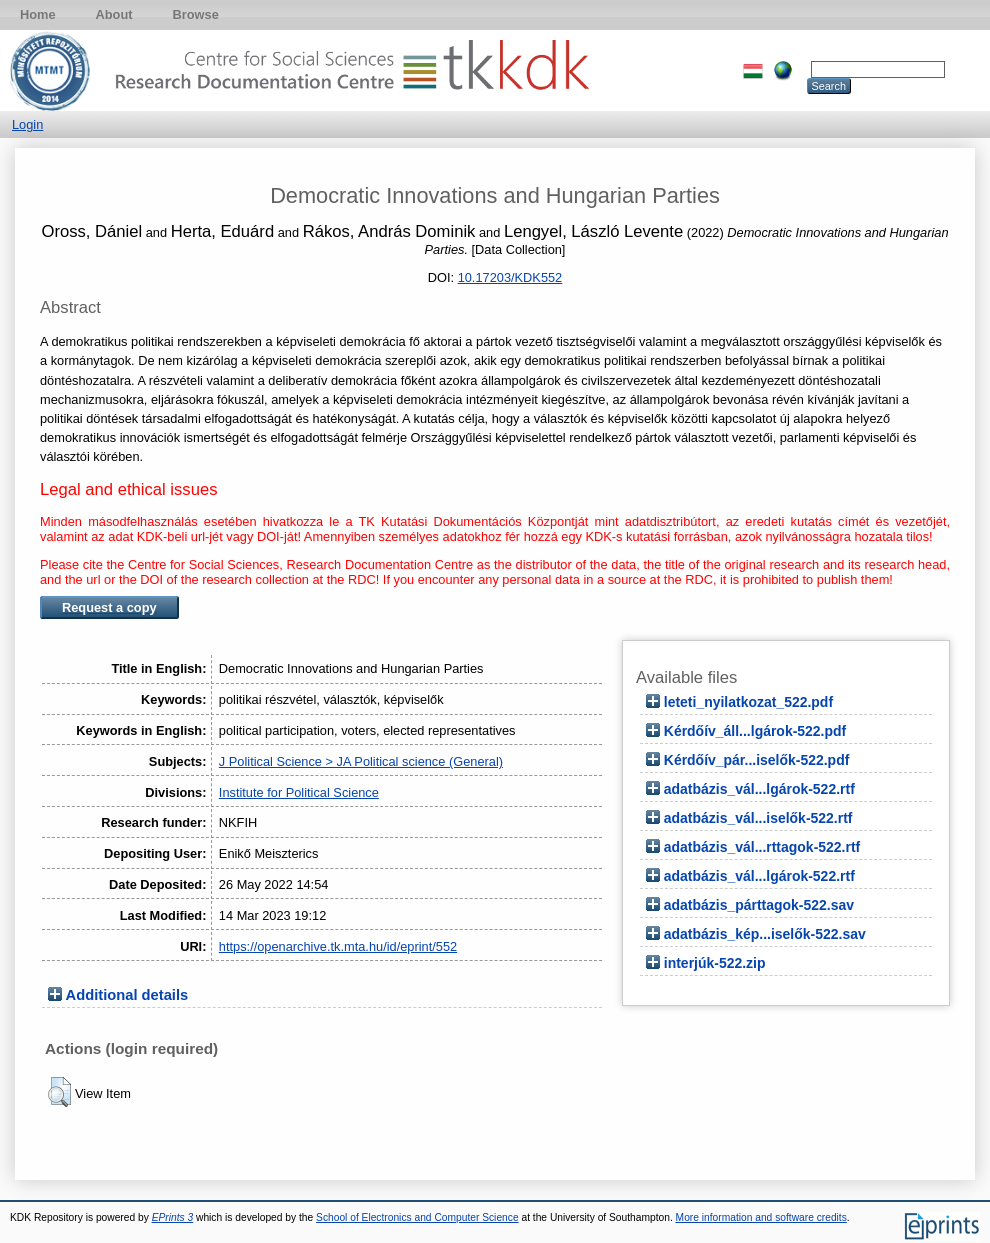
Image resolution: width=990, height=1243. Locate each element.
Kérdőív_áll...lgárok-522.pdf (755, 731)
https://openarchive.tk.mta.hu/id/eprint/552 (338, 946)
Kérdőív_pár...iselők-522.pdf (757, 760)
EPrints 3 (173, 1217)
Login (27, 124)
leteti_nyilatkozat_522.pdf (748, 702)
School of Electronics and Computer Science (417, 1217)
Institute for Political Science (299, 792)
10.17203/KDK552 (510, 277)
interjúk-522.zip (715, 963)
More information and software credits (761, 1217)
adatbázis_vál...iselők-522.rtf (758, 818)
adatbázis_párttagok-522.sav (759, 905)
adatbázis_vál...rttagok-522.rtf (762, 847)
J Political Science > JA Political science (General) (361, 761)
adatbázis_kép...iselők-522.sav (765, 934)
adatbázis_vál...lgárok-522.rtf (759, 789)
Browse (196, 14)
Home (38, 14)
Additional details (127, 995)
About (114, 14)
